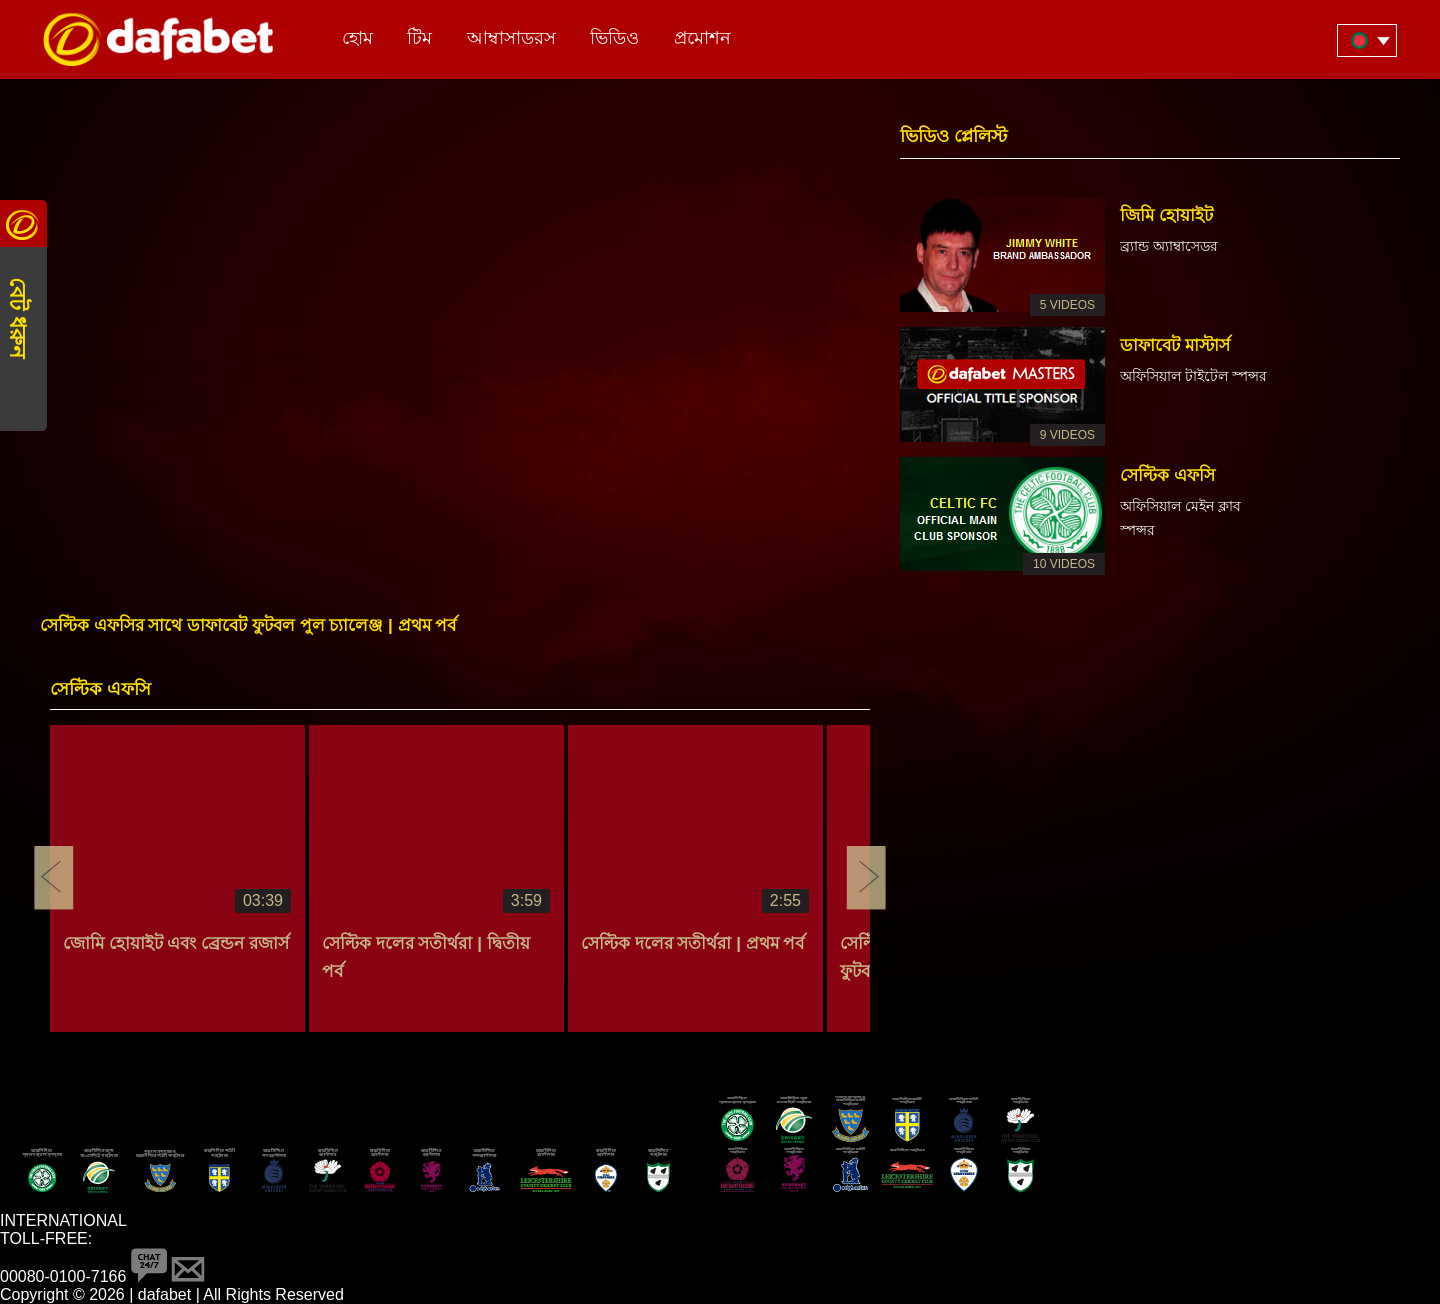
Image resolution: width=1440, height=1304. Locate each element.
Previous (54, 878)
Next (866, 878)
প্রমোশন (702, 38)
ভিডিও (614, 38)
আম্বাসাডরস (511, 38)
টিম (419, 38)
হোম (357, 38)
